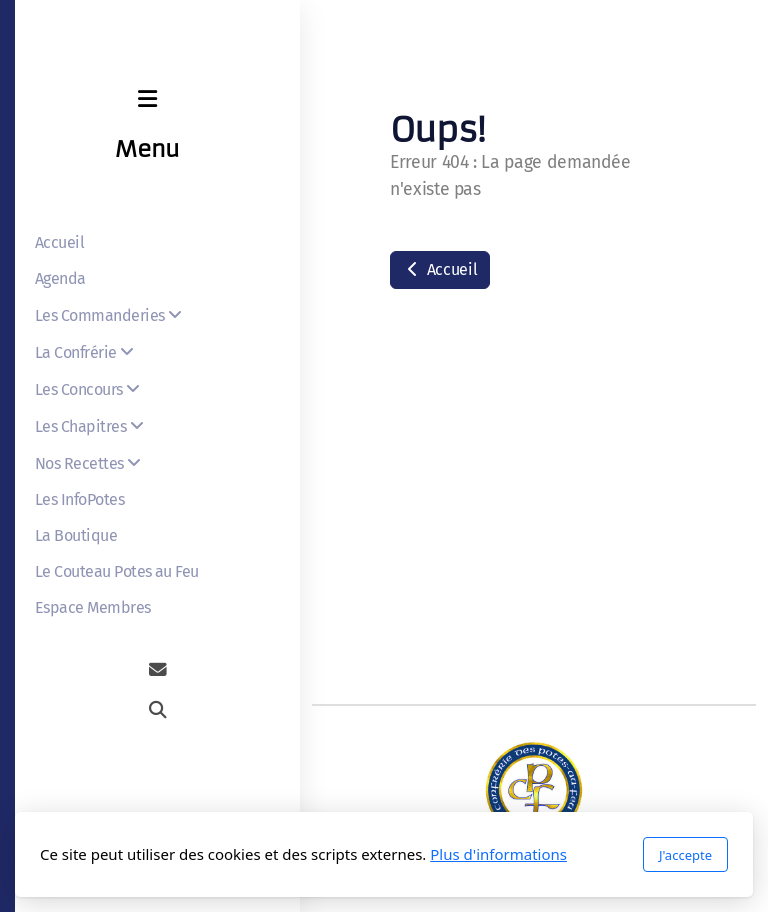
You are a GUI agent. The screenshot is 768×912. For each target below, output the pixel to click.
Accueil (440, 269)
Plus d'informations (498, 854)
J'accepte (685, 855)
